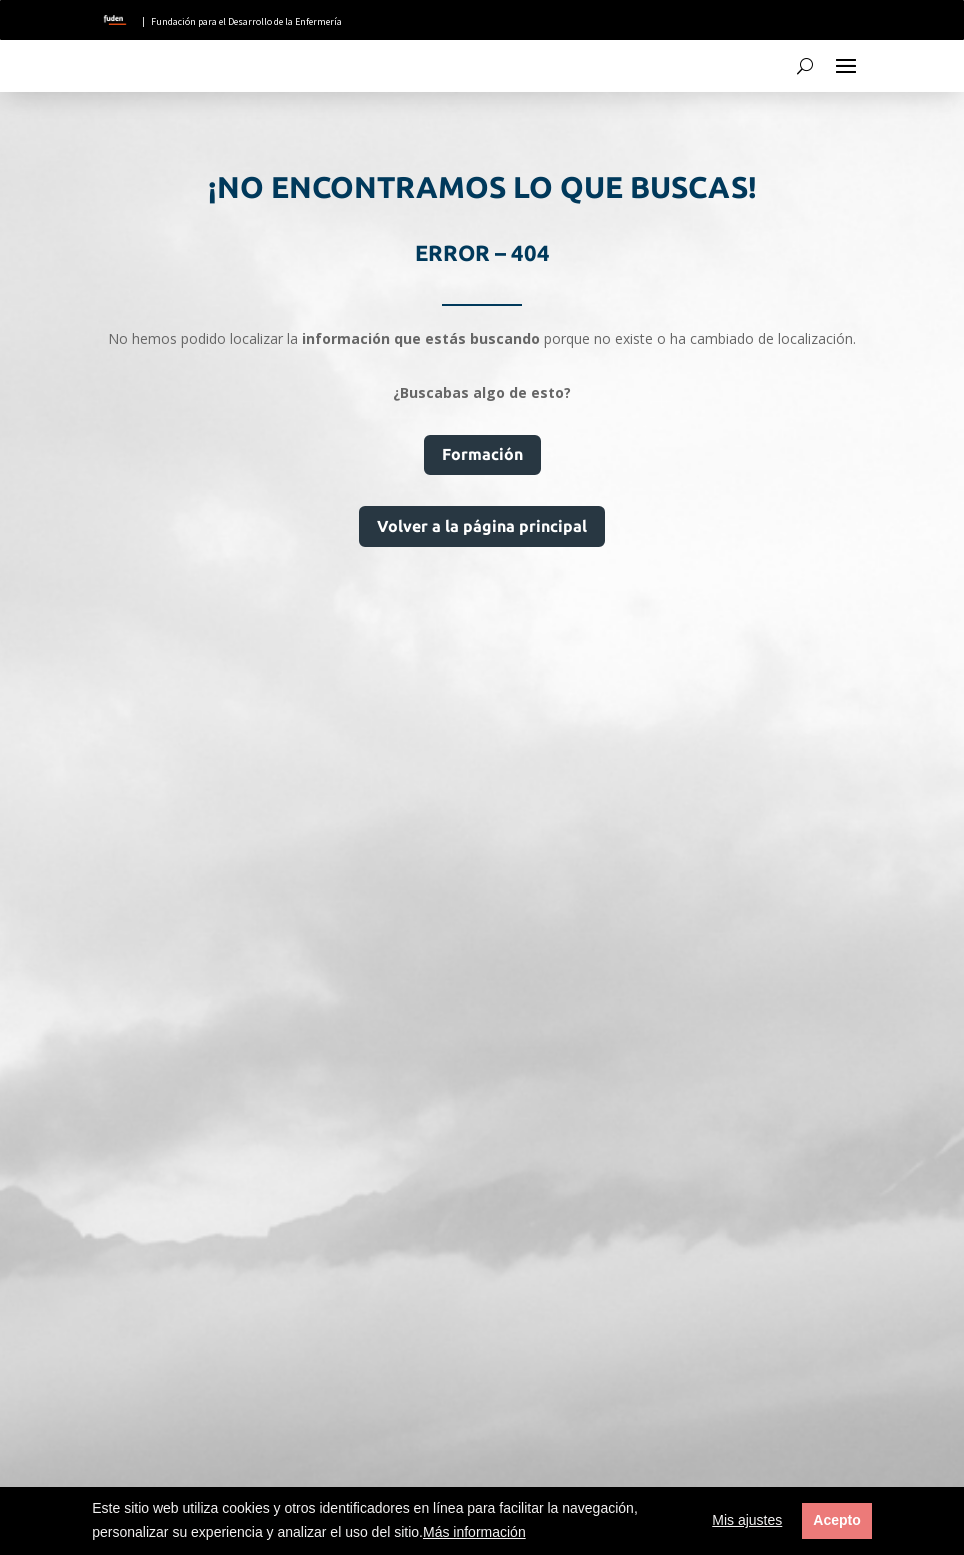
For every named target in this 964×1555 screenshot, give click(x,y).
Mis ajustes (747, 1520)
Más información (474, 1532)
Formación (482, 454)
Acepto (836, 1520)
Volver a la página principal (482, 526)
